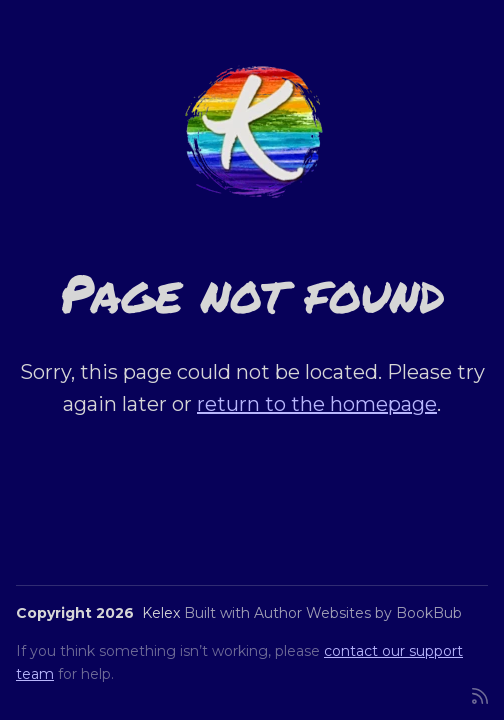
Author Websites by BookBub (358, 613)
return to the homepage (317, 404)
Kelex (161, 613)
